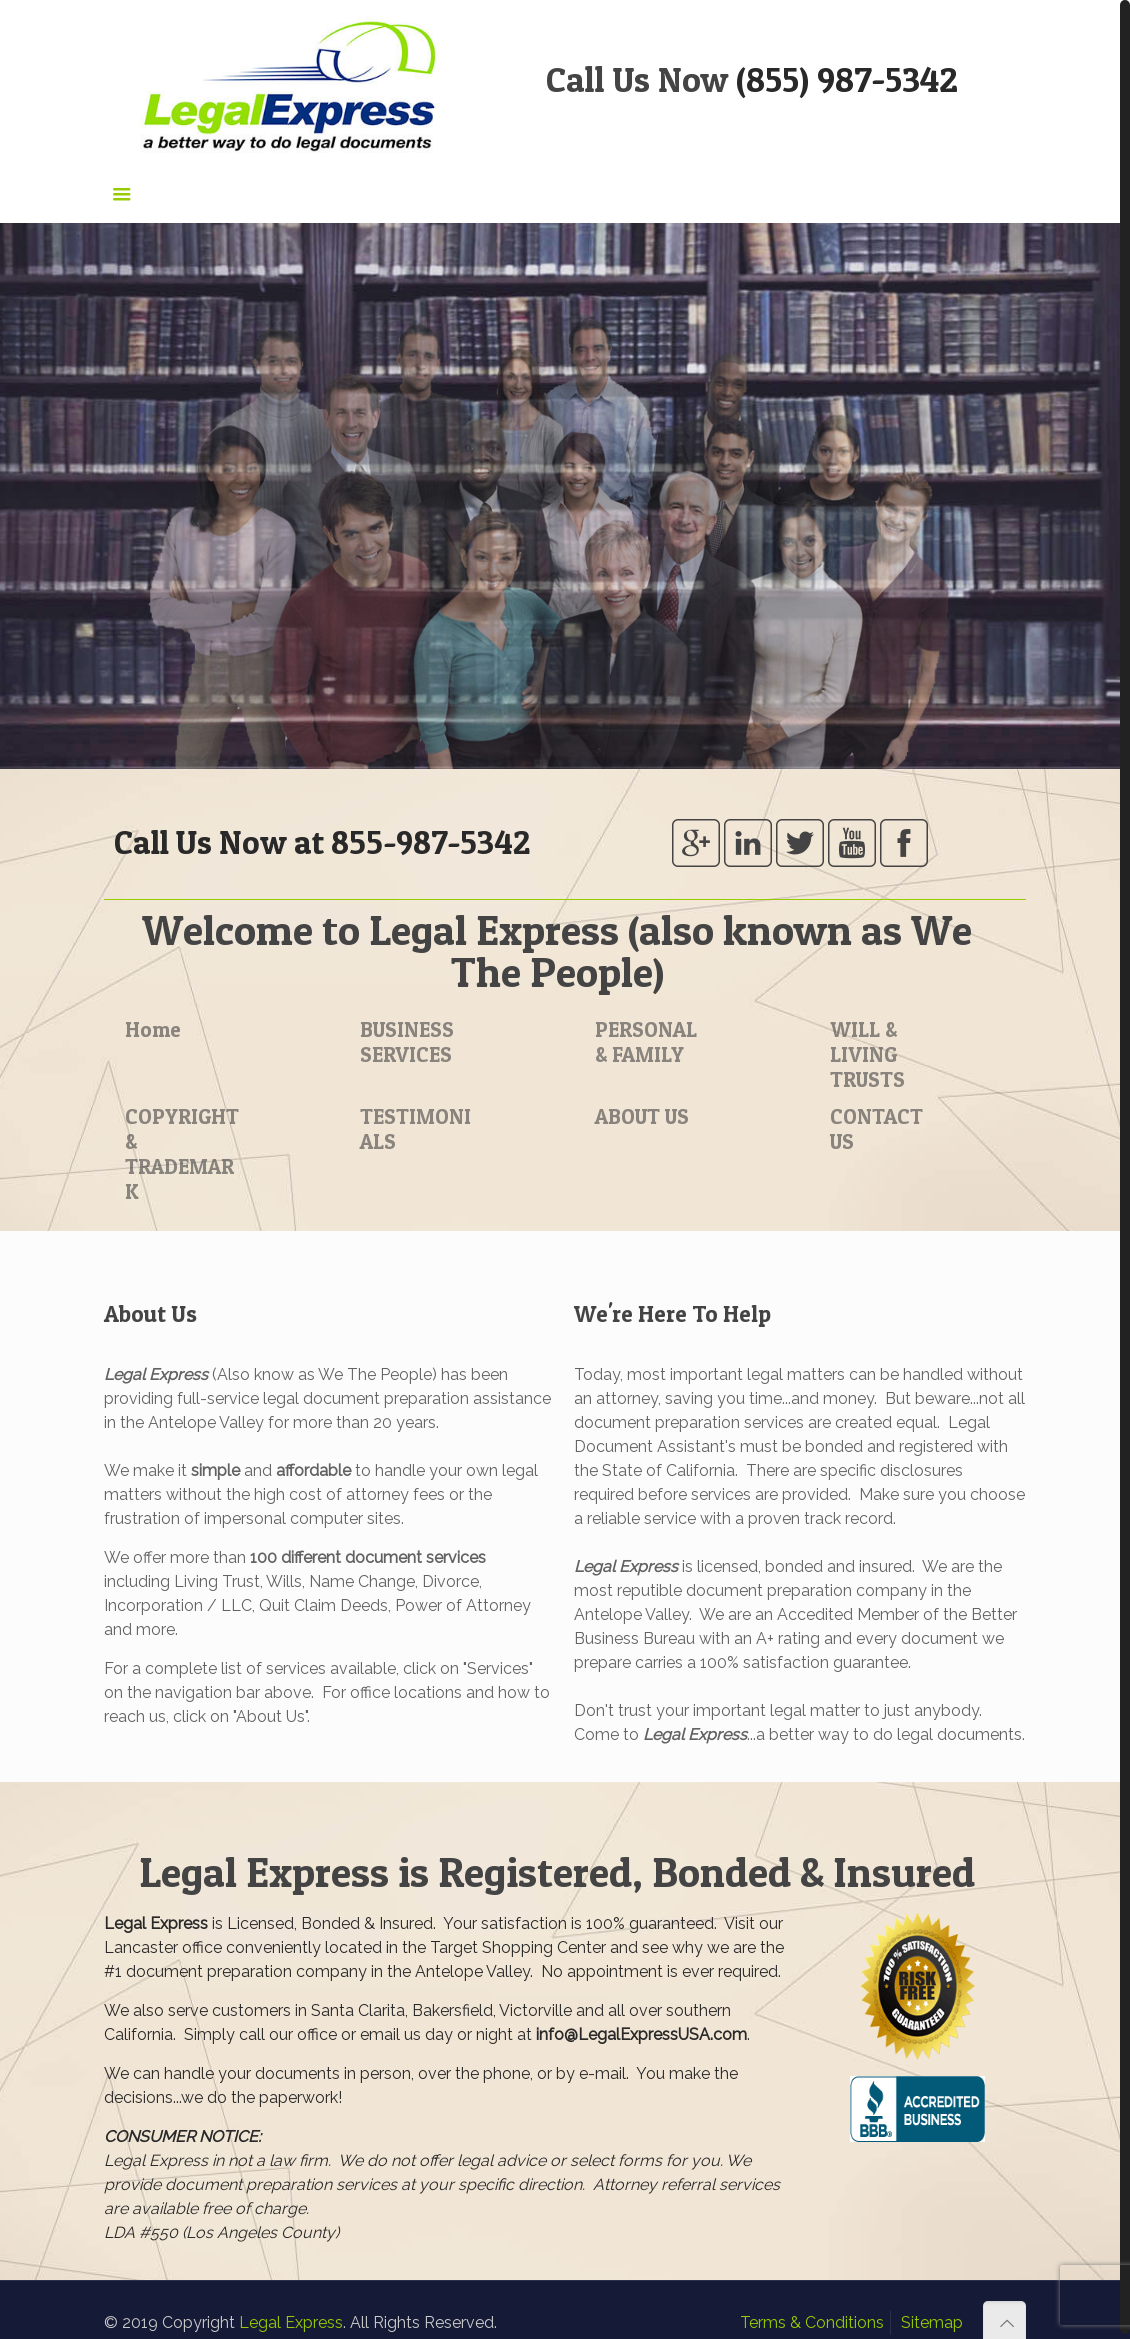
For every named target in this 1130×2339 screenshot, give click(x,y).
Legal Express (291, 2317)
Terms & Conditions (812, 2317)
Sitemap (932, 2317)
